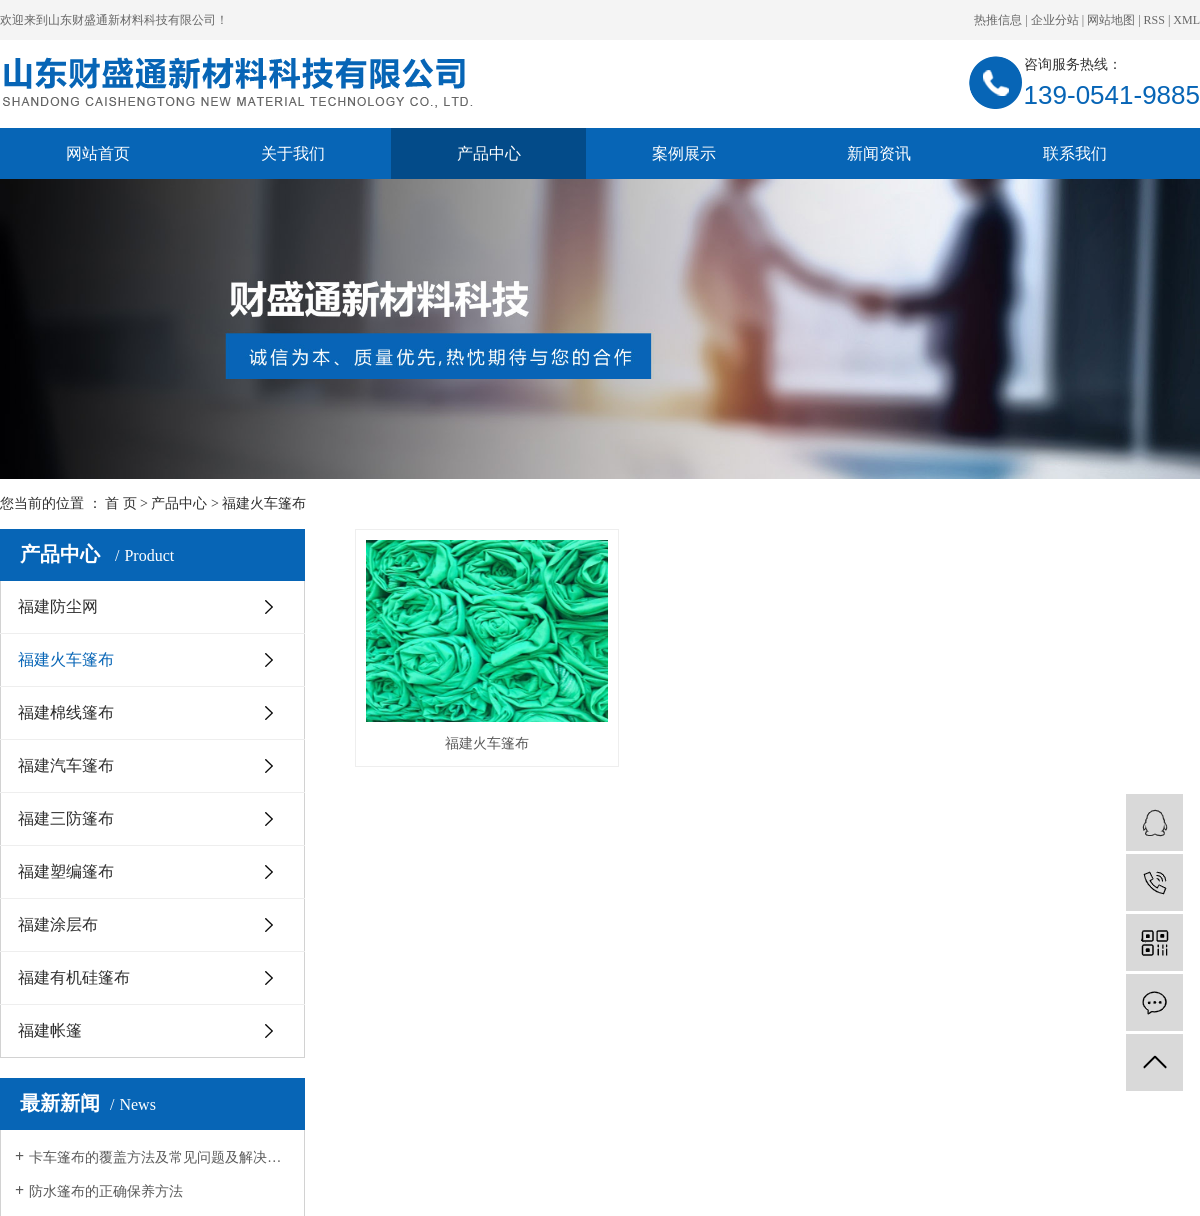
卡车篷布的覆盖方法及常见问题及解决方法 (159, 1157)
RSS (1154, 20)
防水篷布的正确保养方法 (106, 1191)
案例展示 (684, 153)
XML (1186, 20)
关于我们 (293, 153)
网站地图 (1111, 20)
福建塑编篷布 (66, 871)
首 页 (121, 503)
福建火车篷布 (264, 503)
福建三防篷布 (66, 818)
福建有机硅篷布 (74, 977)
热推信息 (998, 20)
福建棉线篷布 (66, 712)
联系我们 (1075, 153)
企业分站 (1055, 20)
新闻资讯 (879, 153)
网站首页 (98, 153)
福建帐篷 (50, 1030)
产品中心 (489, 153)
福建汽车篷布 (66, 765)
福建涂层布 (58, 924)
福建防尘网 (58, 606)
